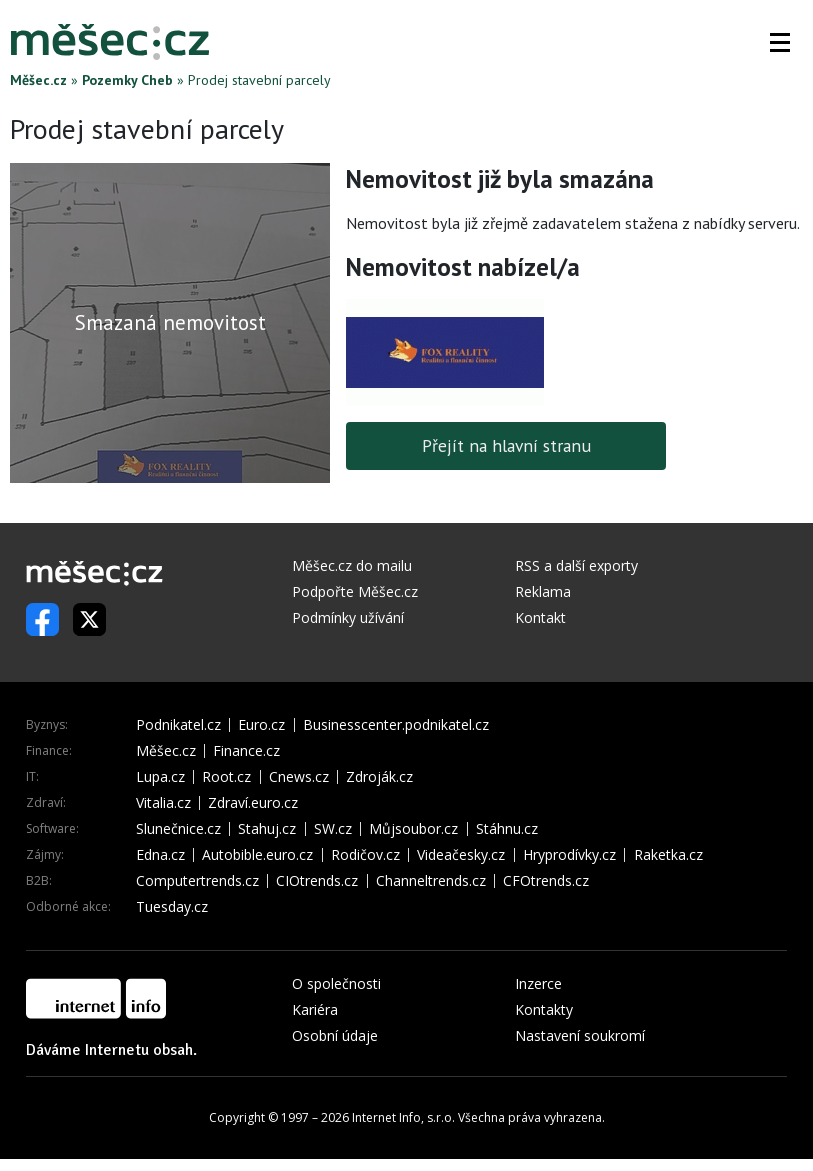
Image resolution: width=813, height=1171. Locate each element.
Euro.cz (261, 725)
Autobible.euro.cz (257, 855)
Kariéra (315, 1009)
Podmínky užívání (348, 617)
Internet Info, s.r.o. (403, 1117)
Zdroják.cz (379, 777)
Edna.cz (160, 855)
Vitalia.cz (163, 803)
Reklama (543, 591)
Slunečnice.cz (178, 829)
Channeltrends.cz (431, 881)
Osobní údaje (335, 1035)
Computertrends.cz (197, 881)
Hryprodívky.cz (569, 855)
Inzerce (538, 983)
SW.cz (333, 829)
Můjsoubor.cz (413, 829)
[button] (780, 42)
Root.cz (226, 777)
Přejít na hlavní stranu (506, 445)
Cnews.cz (299, 777)
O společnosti (336, 983)
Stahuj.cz (267, 829)
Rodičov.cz (365, 855)
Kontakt (540, 617)
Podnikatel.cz (178, 725)
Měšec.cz (38, 80)
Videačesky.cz (461, 855)
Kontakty (544, 1009)
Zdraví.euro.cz (253, 803)
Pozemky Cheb (127, 80)
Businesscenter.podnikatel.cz (396, 725)
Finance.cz (246, 751)
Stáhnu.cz (507, 829)
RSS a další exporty (576, 565)
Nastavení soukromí (580, 1035)
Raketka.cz (668, 855)
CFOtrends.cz (546, 881)
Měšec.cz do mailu (352, 565)
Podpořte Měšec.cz (355, 591)
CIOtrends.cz (317, 881)
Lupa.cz (160, 777)
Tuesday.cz (172, 907)
